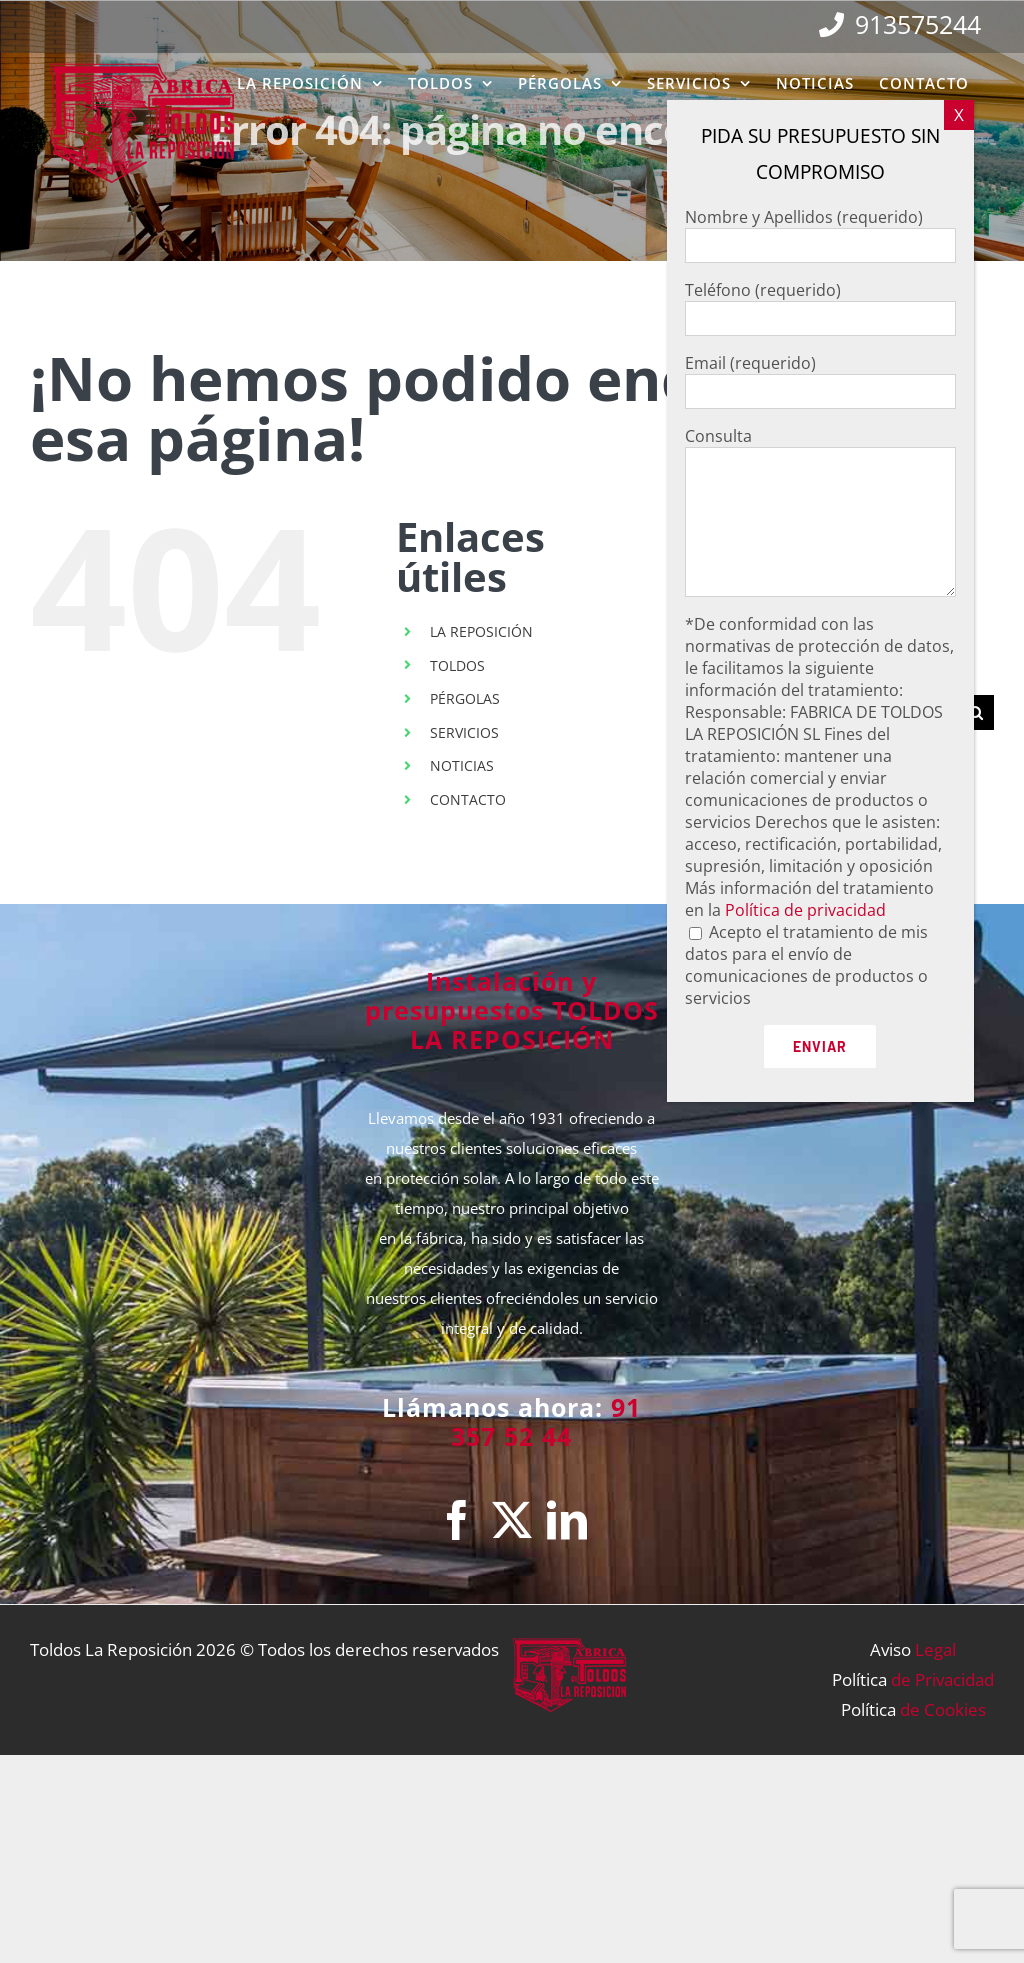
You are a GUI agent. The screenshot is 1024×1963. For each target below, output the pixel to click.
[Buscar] (976, 712)
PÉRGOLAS (465, 698)
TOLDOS (457, 665)
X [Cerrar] (959, 114)
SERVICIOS (464, 732)
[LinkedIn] (567, 1520)
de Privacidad (942, 1679)
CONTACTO (468, 799)
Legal (935, 1649)
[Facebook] (457, 1520)
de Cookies (943, 1709)
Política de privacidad (805, 910)
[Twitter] (512, 1520)
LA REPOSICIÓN (481, 631)
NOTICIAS (462, 765)
